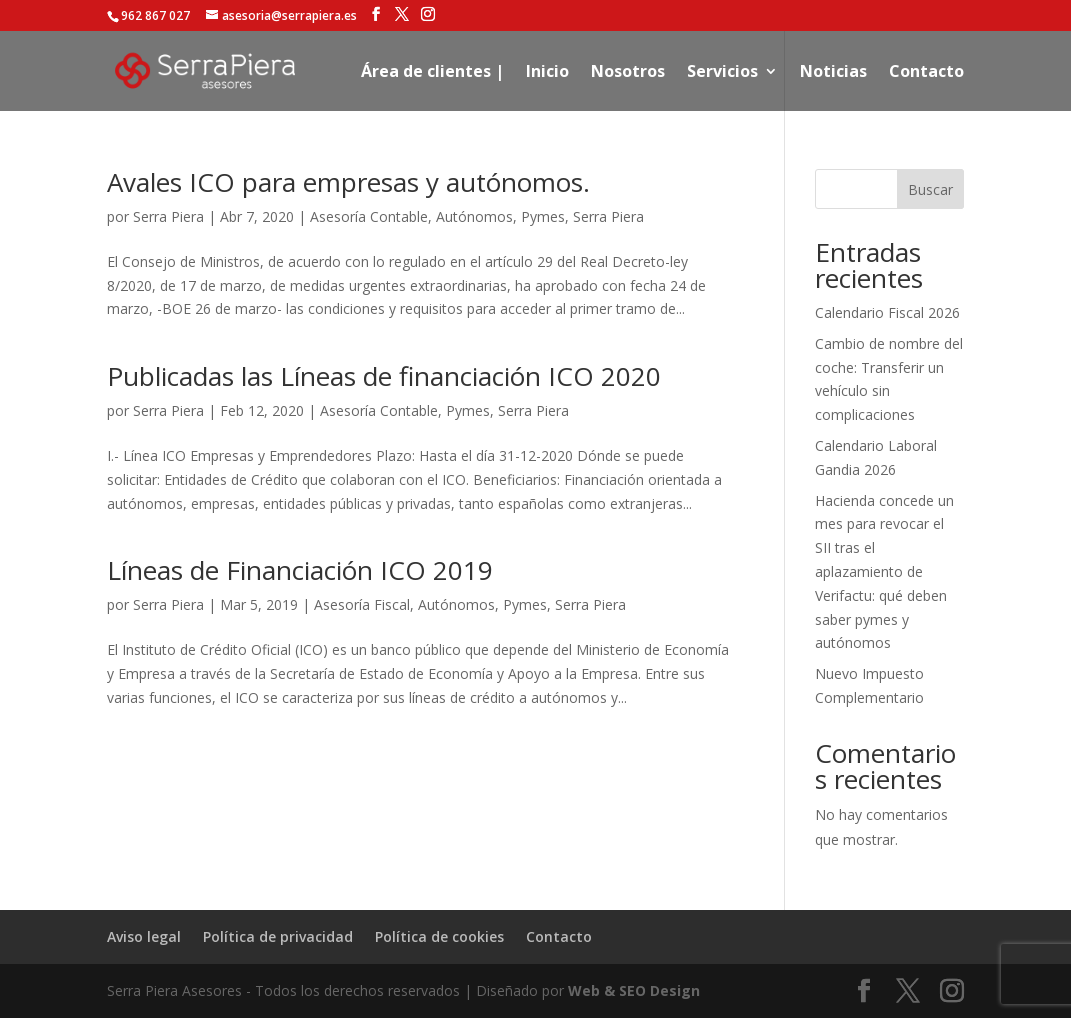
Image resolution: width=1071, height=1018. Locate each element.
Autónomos (474, 216)
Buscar (930, 189)
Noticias (833, 73)
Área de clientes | (432, 73)
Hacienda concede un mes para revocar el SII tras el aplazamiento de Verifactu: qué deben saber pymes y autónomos (884, 572)
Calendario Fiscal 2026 (887, 312)
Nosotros (628, 73)
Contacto (926, 73)
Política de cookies (439, 936)
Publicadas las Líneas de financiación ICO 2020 (384, 376)
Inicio (547, 73)
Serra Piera (168, 216)
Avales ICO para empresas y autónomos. (348, 182)
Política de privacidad (278, 936)
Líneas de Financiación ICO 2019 (300, 570)
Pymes (543, 216)
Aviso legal (144, 936)
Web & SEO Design (634, 990)
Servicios (722, 73)
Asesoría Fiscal (362, 604)
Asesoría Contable (369, 216)
